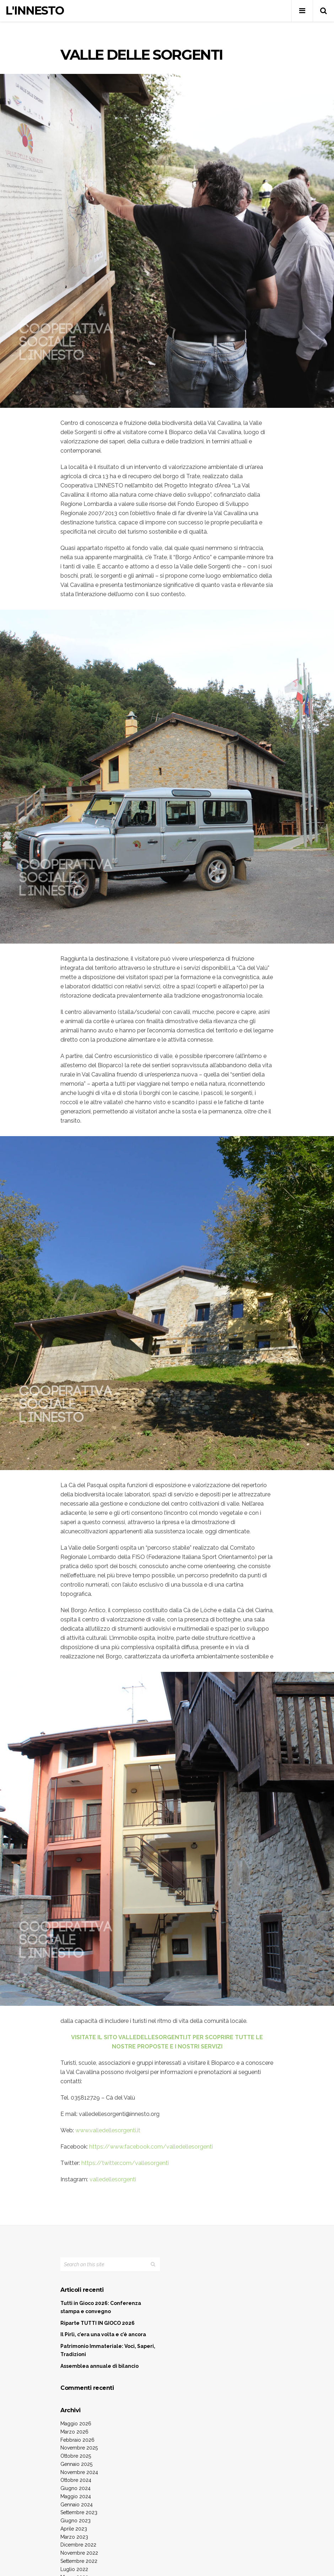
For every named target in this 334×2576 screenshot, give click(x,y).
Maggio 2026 (75, 2423)
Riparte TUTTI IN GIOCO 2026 (97, 2323)
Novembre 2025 (79, 2448)
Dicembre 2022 (78, 2545)
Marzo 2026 (74, 2432)
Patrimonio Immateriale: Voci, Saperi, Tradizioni (107, 2350)
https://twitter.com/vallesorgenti (125, 2163)
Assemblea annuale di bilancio (99, 2366)
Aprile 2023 (73, 2529)
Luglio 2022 (74, 2569)
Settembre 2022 (78, 2561)
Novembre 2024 (79, 2472)
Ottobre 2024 (75, 2480)
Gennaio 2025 (76, 2464)
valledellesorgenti (113, 2179)
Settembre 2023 (78, 2512)
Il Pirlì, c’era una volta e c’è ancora (103, 2334)
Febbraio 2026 (77, 2440)
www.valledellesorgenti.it (107, 2130)
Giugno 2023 (75, 2520)
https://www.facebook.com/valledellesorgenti (151, 2146)
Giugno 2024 (75, 2488)
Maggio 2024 (75, 2496)
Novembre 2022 (79, 2553)
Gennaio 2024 (76, 2504)
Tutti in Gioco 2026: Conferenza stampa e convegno (100, 2307)
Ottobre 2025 (75, 2456)
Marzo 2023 (74, 2537)
